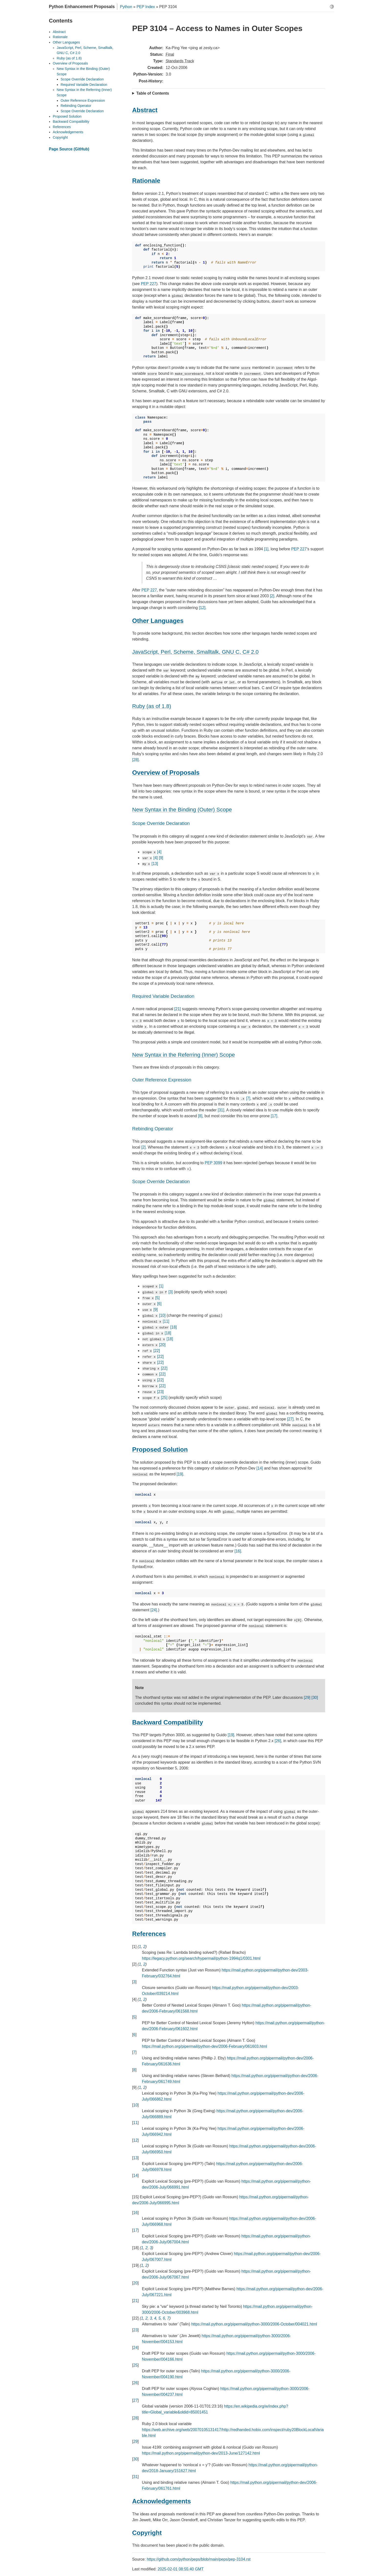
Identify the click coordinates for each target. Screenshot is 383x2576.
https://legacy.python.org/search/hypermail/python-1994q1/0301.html (201, 1958)
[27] (290, 1419)
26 (135, 2383)
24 (135, 2347)
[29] (307, 1697)
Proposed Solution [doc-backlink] (160, 1449)
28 (135, 2418)
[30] (314, 1697)
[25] (164, 1397)
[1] (266, 549)
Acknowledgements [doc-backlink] (161, 2501)
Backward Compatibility (71, 121)
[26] (278, 1741)
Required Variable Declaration (84, 85)
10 (135, 2105)
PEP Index (146, 7)
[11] (166, 1321)
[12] (202, 608)
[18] (173, 1327)
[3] (170, 1292)
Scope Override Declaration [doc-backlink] (161, 823)
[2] (272, 596)
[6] (159, 1304)
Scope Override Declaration (82, 79)
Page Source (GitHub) (69, 149)
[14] (259, 1468)
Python (126, 7)
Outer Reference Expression (83, 100)
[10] (162, 1315)
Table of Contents (152, 93)
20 (135, 2283)
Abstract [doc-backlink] (145, 110)
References (62, 127)
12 (135, 2140)
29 (135, 2441)
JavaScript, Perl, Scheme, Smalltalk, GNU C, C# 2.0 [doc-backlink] (195, 652)
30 (135, 2459)
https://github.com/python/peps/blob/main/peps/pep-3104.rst (199, 2559)
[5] (157, 1298)
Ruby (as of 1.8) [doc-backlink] (151, 706)
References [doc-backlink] (149, 1933)
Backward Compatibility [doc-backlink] (167, 1722)
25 (135, 2365)
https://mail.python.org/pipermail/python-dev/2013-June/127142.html (201, 2453)
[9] (161, 858)
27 (135, 2400)
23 (135, 2330)
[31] (221, 1110)
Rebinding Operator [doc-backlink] (152, 1128)
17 (135, 2230)
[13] (154, 864)
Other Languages (66, 42)
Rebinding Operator (76, 106)
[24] (153, 1610)
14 (135, 2175)
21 (135, 2301)
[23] (160, 1392)
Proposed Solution (67, 116)
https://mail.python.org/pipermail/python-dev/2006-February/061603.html (204, 2046)
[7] (248, 1098)
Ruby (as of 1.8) (69, 58)
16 (135, 2213)
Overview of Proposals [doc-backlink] (166, 772)
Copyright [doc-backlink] (147, 2532)
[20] (162, 1345)
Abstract (59, 32)
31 (135, 2477)
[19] (180, 1474)
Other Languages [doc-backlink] (157, 620)
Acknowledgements (68, 132)
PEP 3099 (213, 1163)
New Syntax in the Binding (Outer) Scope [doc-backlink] (182, 810)
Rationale (60, 37)
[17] (274, 1116)
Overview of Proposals (70, 63)
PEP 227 (148, 284)
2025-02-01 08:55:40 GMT (181, 2569)
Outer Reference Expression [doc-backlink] (161, 1079)
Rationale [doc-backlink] (146, 180)
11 (135, 2123)
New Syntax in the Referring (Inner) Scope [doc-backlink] (183, 1055)
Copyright (60, 137)
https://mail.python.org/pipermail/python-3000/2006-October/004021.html (254, 2324)
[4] (159, 852)
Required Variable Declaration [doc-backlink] (163, 996)
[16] (237, 1551)
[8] (200, 1116)
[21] (177, 1009)
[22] (156, 1351)
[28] (135, 760)
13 (135, 2158)
